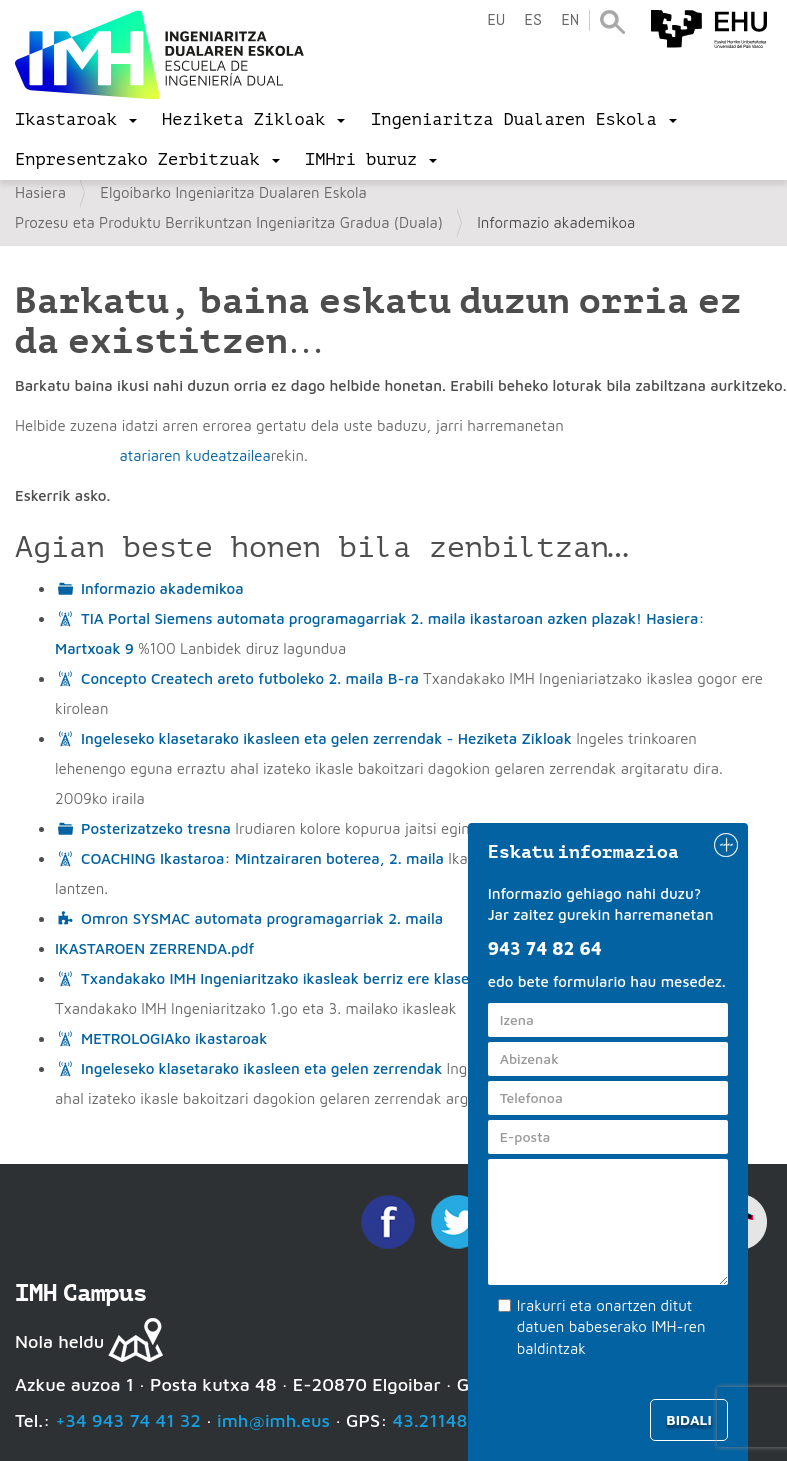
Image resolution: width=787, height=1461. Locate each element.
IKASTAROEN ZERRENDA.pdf (154, 948)
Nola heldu (59, 1341)
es (533, 20)
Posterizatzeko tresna (156, 828)
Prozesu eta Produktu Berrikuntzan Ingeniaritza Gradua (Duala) (229, 222)
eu (496, 20)
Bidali (688, 1419)
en (570, 20)
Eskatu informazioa (584, 852)
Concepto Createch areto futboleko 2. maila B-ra (250, 678)
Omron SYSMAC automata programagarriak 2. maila (262, 918)
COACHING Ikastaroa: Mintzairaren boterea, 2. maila (262, 858)
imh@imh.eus (273, 1420)
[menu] (76, 120)
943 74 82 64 (545, 948)
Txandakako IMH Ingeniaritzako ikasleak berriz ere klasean (284, 978)
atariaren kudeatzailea (194, 455)
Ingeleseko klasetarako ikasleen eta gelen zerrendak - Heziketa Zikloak (326, 738)
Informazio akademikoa (162, 588)
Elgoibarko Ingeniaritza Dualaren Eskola (233, 192)
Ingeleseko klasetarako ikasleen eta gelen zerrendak (261, 1068)
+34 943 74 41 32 (128, 1420)
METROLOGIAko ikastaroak (174, 1038)
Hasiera (40, 192)
